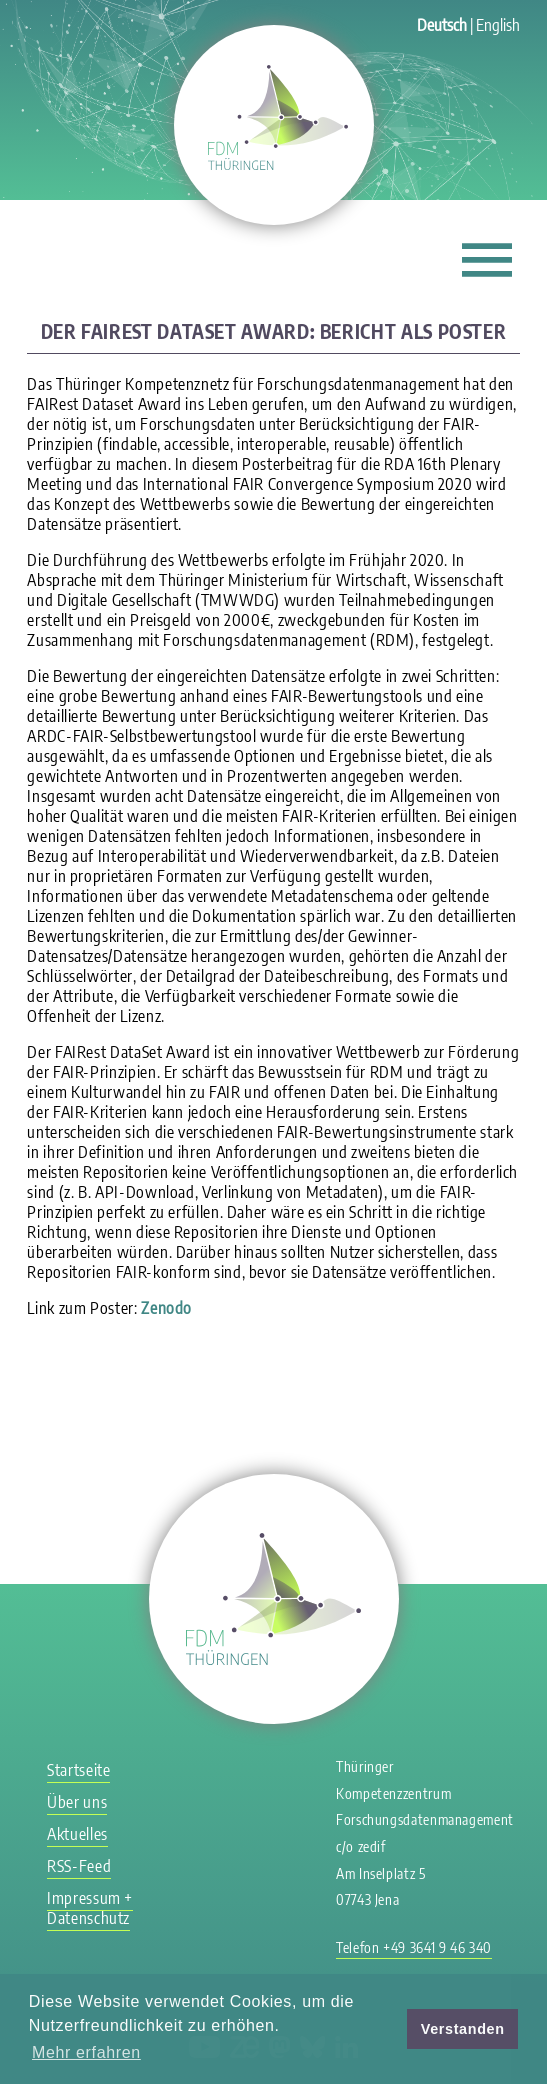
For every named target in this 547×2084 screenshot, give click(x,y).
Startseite (78, 1770)
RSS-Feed (79, 1866)
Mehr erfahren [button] (86, 2052)
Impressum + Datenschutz (90, 1908)
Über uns (77, 1802)
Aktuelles (77, 1834)
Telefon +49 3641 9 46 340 (414, 1947)
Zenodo (166, 1308)
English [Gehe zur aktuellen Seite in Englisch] (498, 25)
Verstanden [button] (463, 2029)
